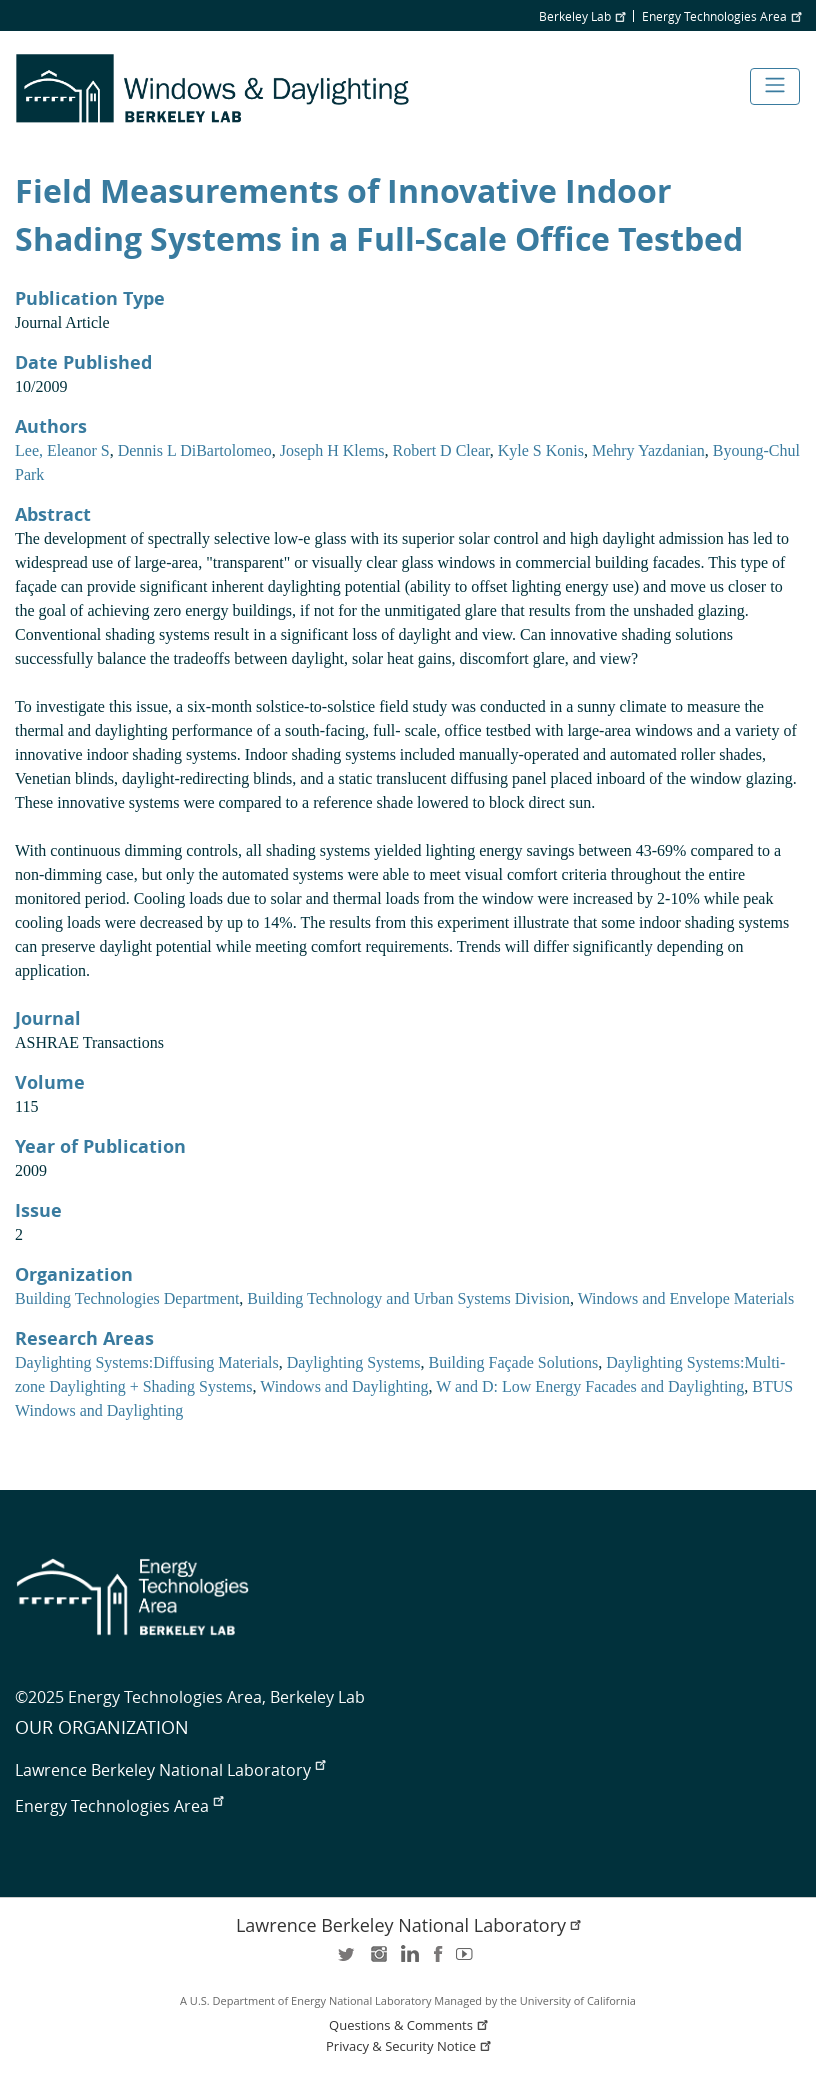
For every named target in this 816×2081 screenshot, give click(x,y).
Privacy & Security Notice (410, 2046)
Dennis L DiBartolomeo (195, 450)
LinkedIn (408, 1960)
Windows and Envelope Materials (686, 1298)
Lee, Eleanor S (62, 450)
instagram (378, 1960)
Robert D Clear (441, 450)
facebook (438, 1960)
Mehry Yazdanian (648, 450)
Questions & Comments (410, 2025)
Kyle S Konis (541, 450)
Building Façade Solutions (513, 1362)
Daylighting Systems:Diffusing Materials (147, 1362)
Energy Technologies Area (721, 16)
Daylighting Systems (354, 1362)
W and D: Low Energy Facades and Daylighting (590, 1386)
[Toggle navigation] (775, 86)
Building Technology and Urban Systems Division (408, 1298)
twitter (348, 1960)
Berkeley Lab (582, 16)
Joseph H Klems (332, 450)
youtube (468, 1960)
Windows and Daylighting (344, 1386)
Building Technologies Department (127, 1298)
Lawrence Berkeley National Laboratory (170, 1770)
